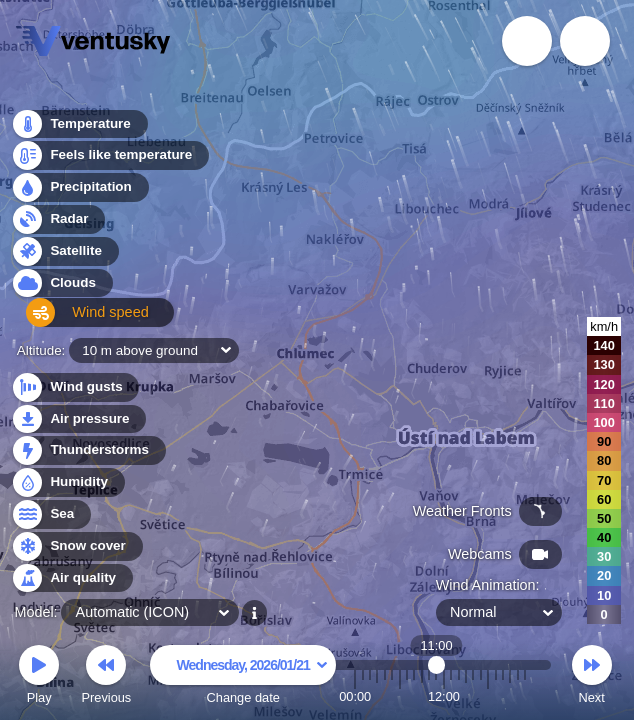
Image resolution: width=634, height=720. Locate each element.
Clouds (61, 288)
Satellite (64, 256)
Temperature (79, 129)
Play (39, 677)
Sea (50, 514)
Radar (58, 224)
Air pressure (78, 419)
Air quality (71, 578)
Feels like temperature (109, 161)
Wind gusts (75, 387)
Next (592, 677)
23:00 (525, 696)
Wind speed (76, 320)
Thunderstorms (88, 450)
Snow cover (76, 546)
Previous (106, 677)
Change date (243, 677)
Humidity (67, 482)
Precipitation (79, 193)
